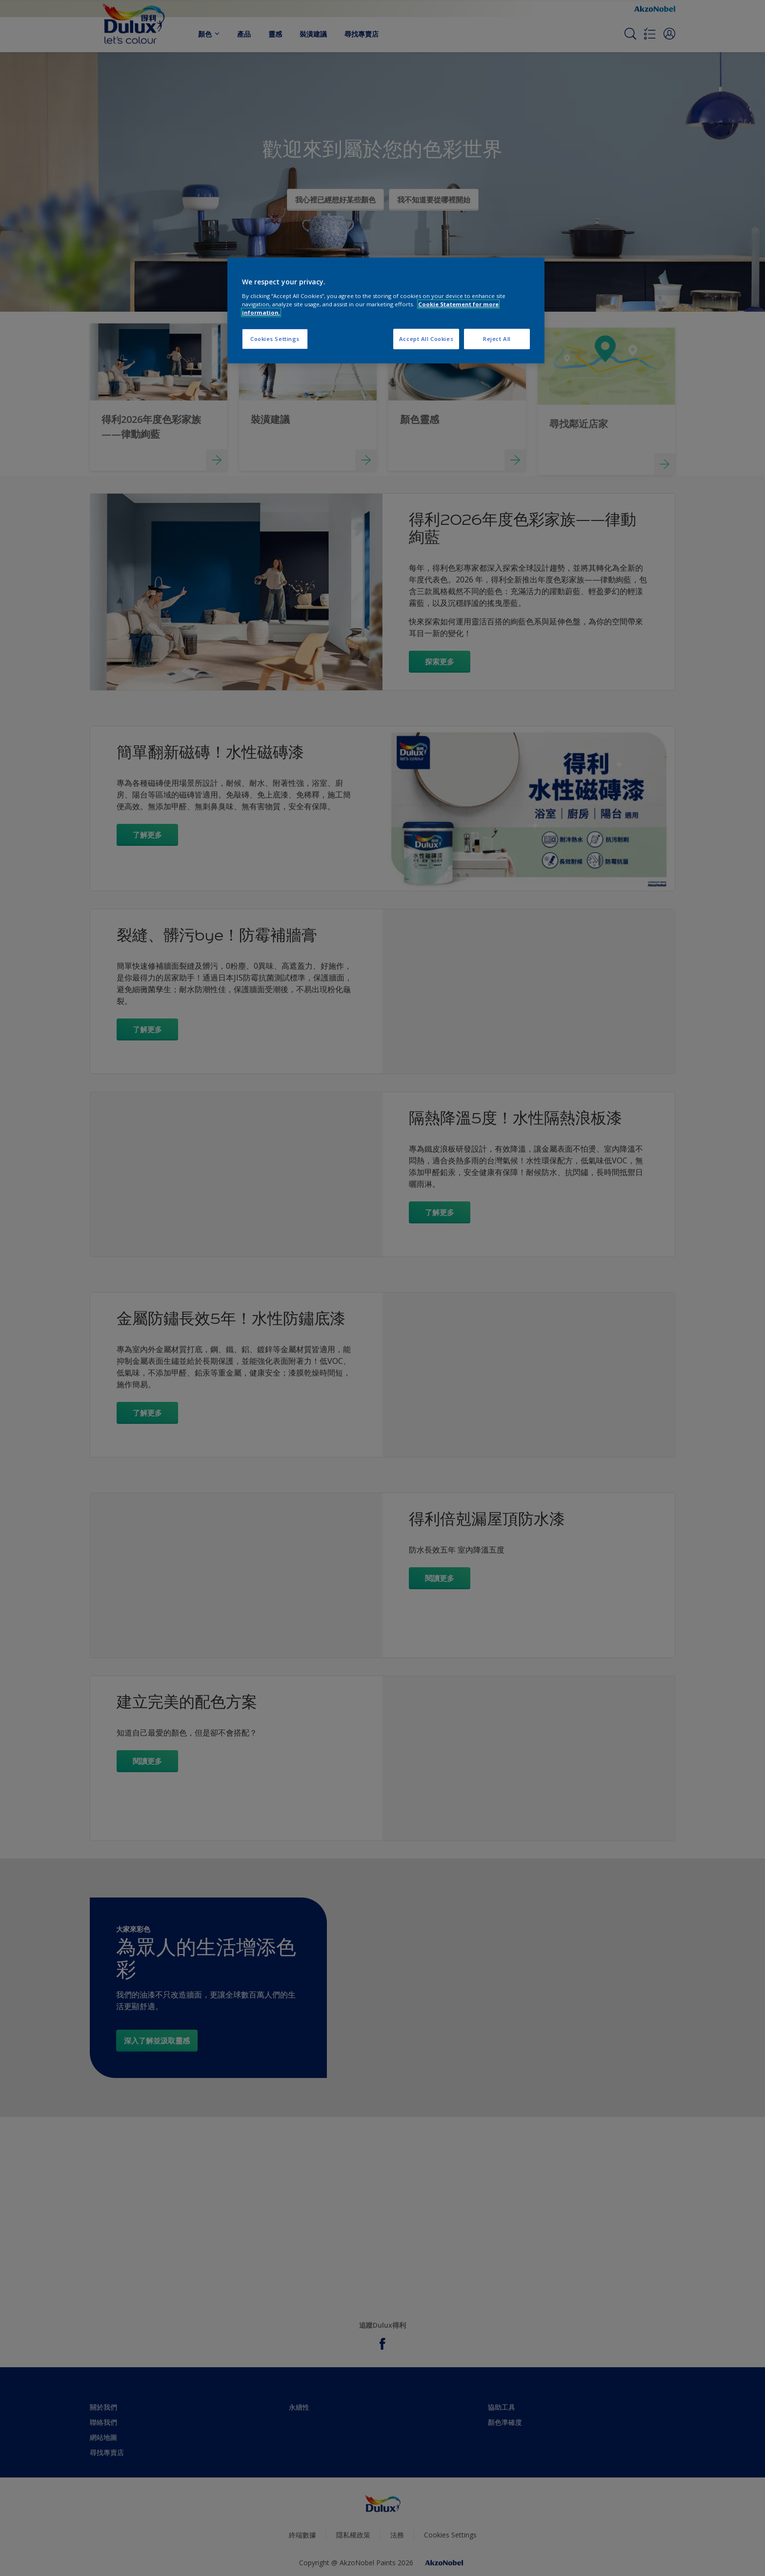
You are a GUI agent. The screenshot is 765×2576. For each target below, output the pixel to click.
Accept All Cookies (426, 338)
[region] (385, 310)
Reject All (497, 338)
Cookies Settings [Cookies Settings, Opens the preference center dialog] (275, 338)
